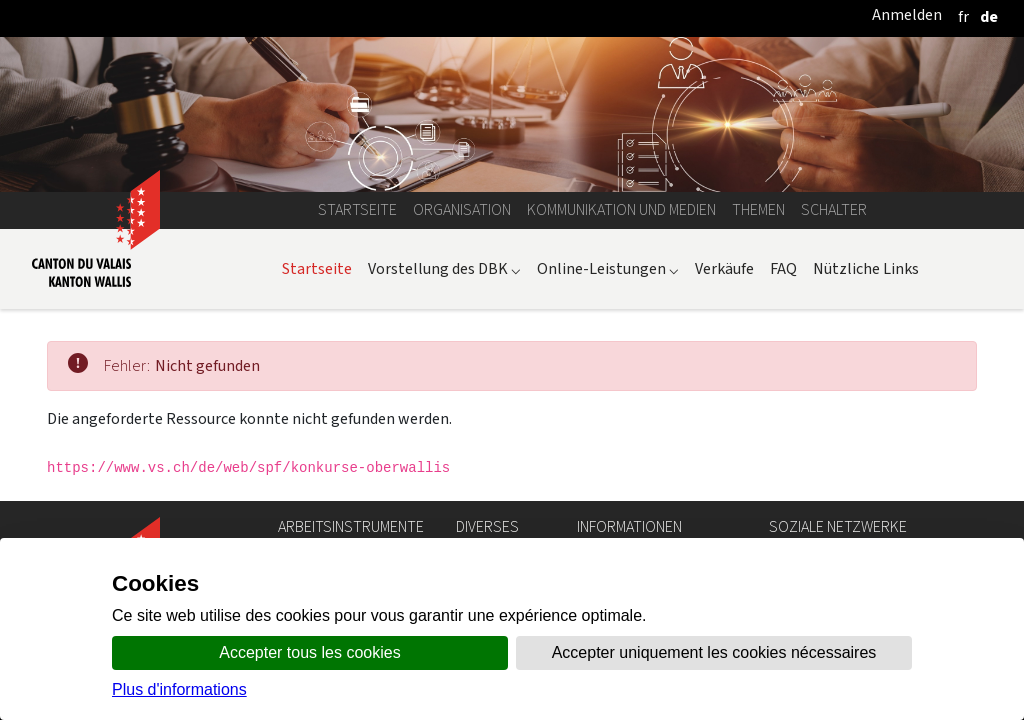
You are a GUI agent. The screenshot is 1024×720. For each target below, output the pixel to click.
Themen (758, 209)
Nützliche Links (866, 268)
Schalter (834, 209)
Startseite (357, 209)
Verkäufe (724, 268)
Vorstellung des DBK (444, 268)
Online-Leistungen (608, 268)
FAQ (783, 268)
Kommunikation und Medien (621, 209)
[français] (963, 16)
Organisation (462, 209)
